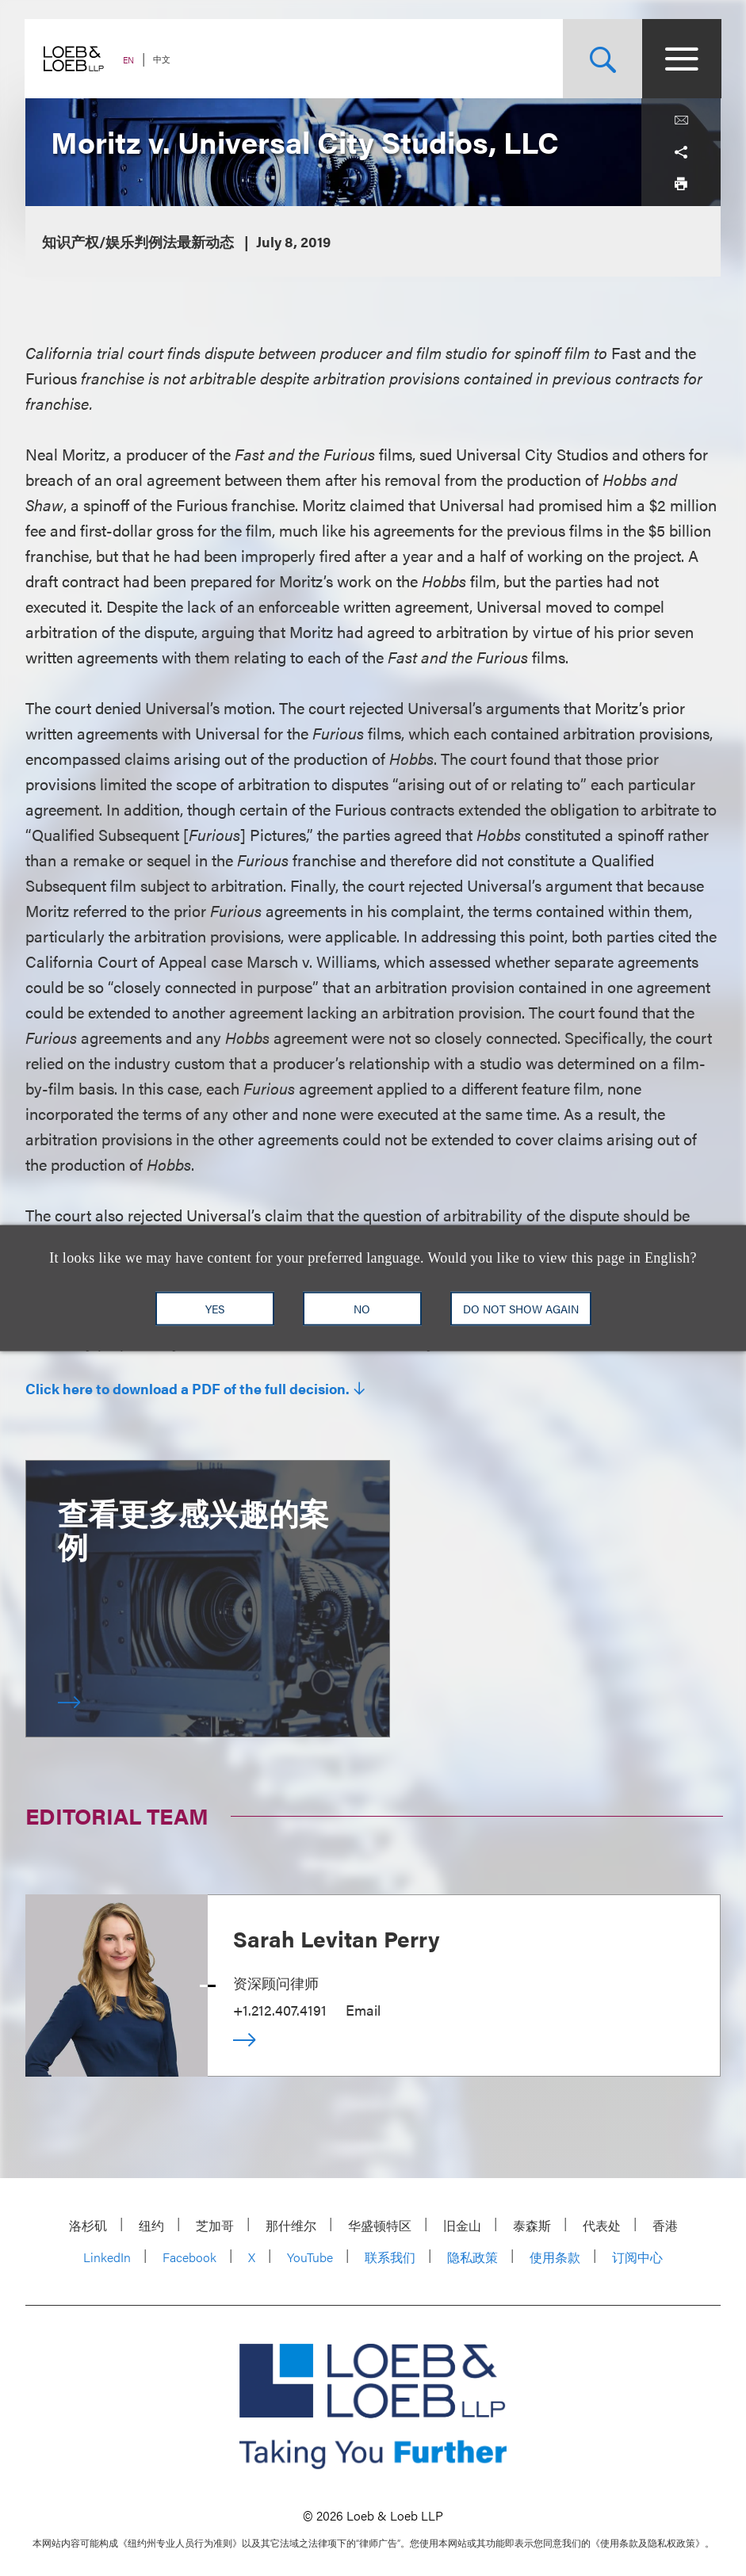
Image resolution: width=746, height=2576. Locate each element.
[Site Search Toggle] (601, 58)
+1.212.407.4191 (280, 2010)
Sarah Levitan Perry (336, 1938)
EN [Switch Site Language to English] (129, 60)
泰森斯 (532, 2225)
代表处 (602, 2225)
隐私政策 (472, 2257)
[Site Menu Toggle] (681, 58)
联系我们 (390, 2257)
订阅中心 (637, 2257)
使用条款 (555, 2257)
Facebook (189, 2257)
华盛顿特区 (379, 2225)
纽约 (151, 2225)
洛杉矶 (88, 2225)
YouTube (310, 2257)
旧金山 (462, 2225)
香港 (665, 2225)
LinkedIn (107, 2257)
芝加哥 (215, 2225)
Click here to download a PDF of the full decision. (187, 1389)
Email (363, 2010)
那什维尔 (291, 2225)
